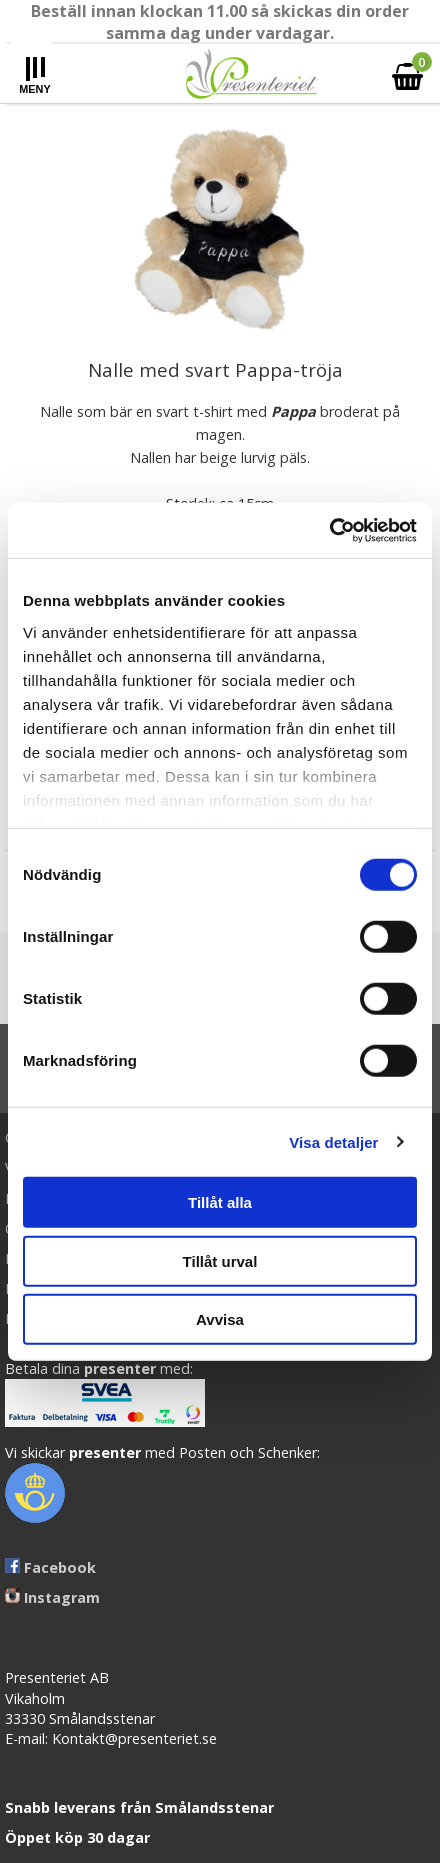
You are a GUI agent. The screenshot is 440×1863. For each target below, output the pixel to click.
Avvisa (220, 1319)
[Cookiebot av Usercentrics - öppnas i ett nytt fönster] (329, 530)
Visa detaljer (333, 1141)
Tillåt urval (220, 1260)
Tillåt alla (220, 1202)
